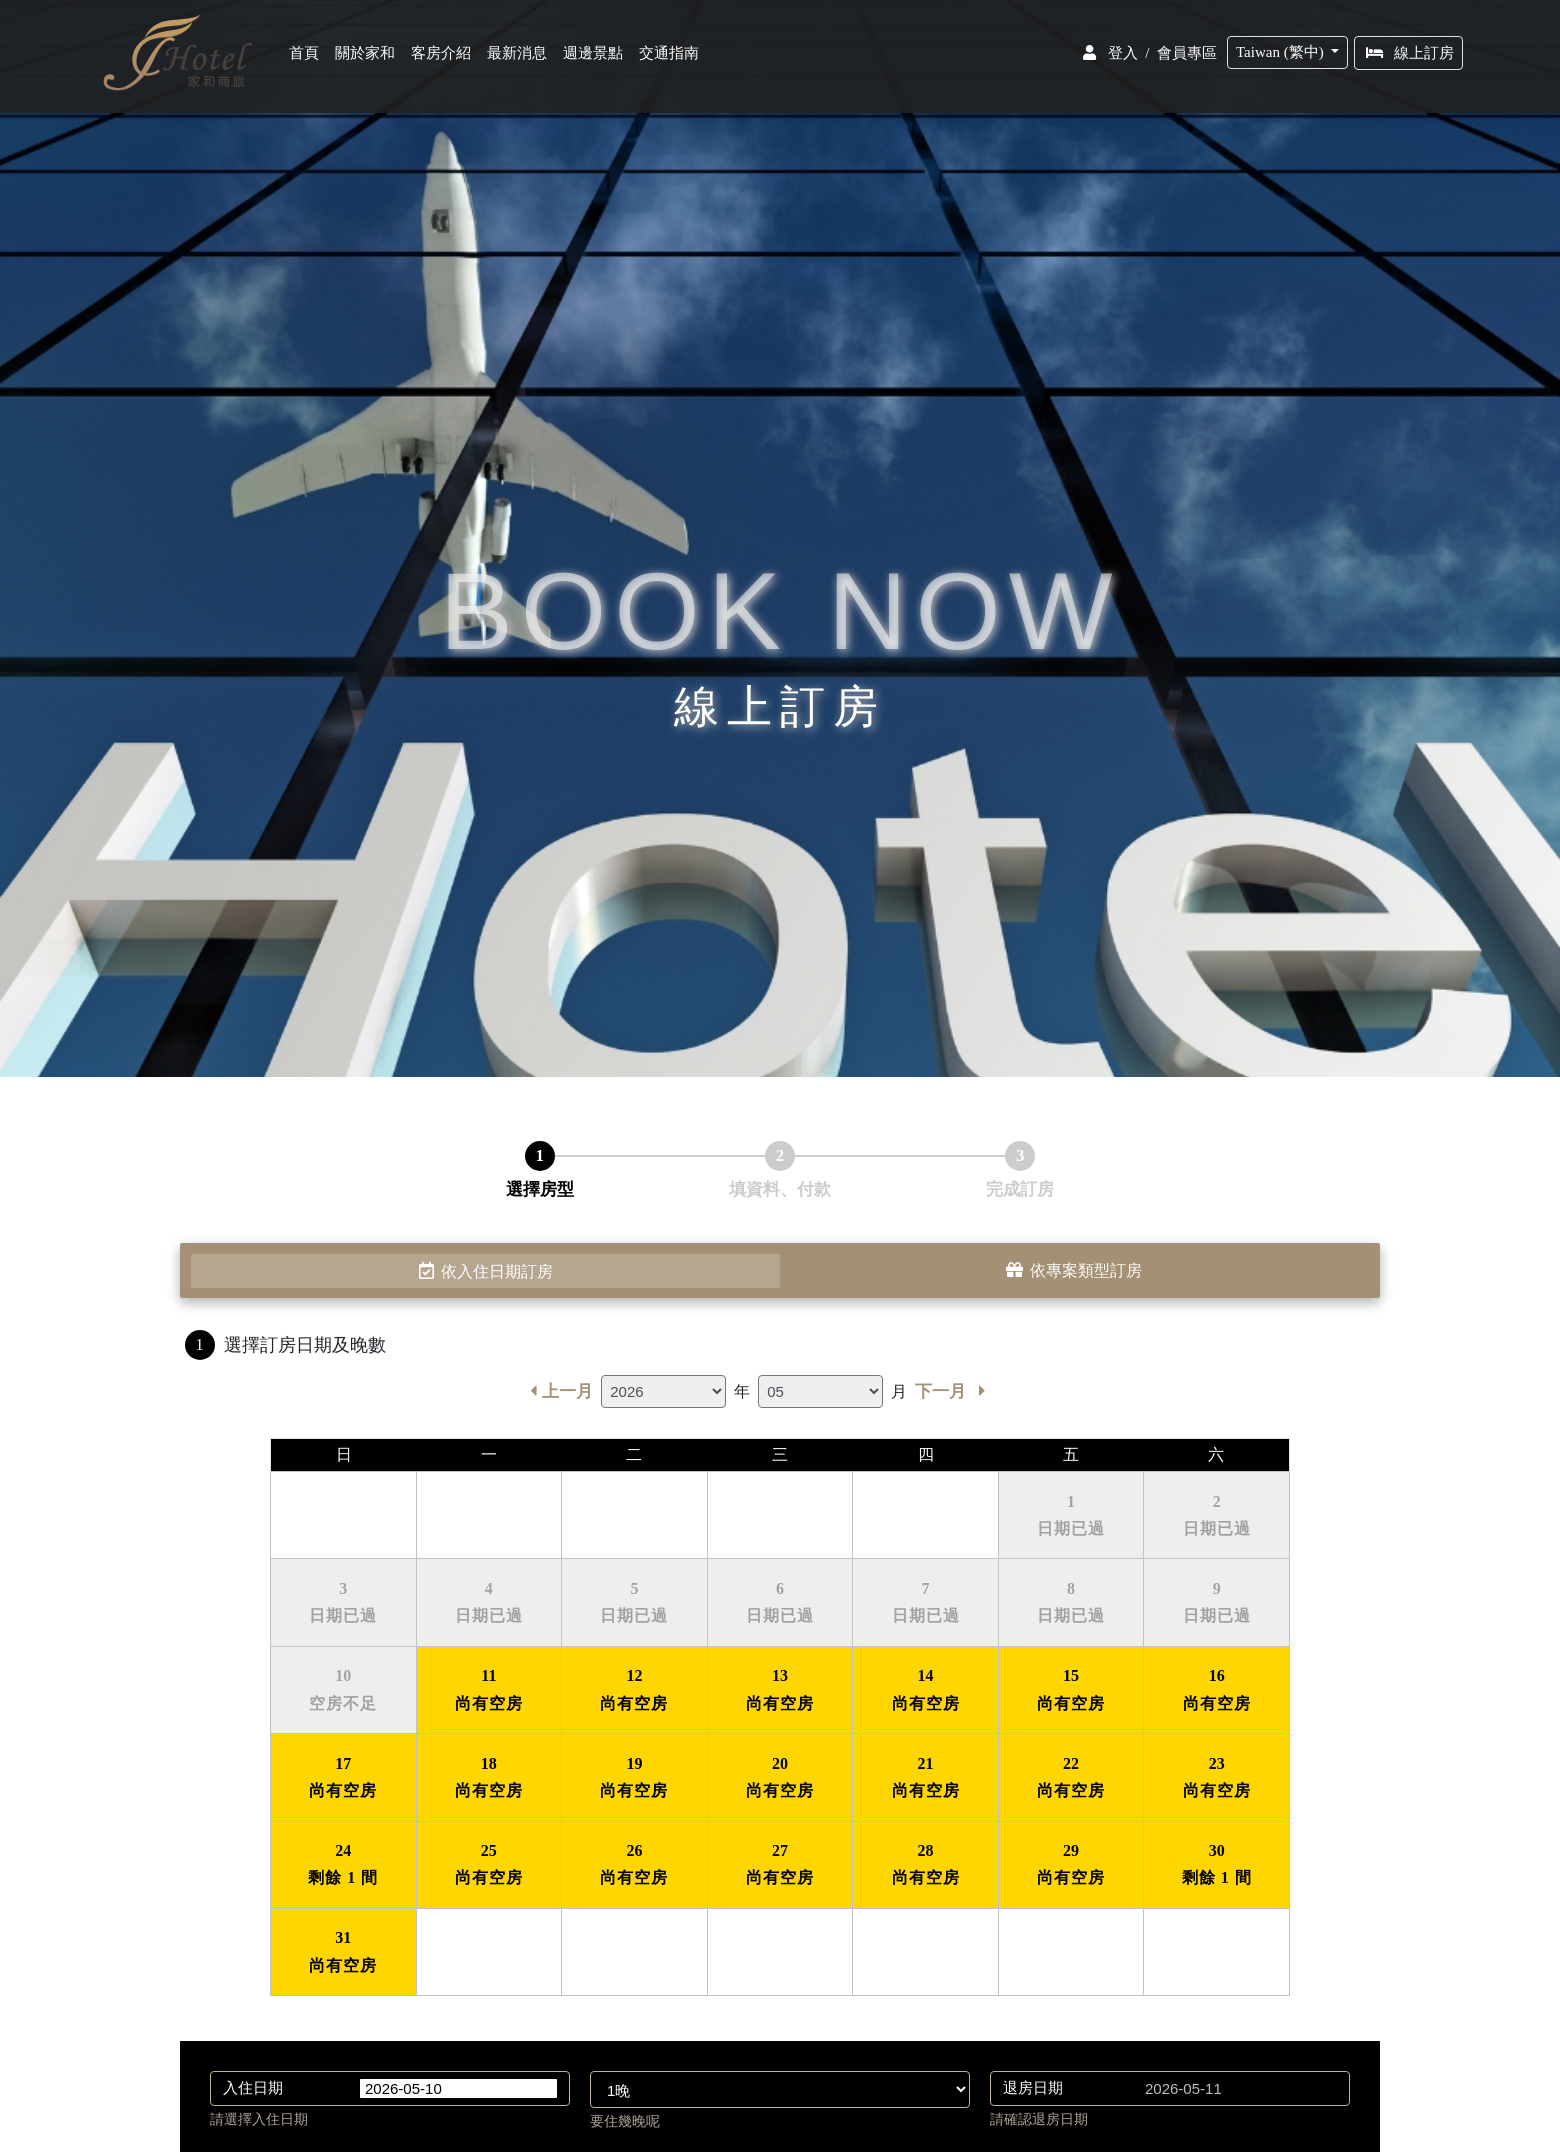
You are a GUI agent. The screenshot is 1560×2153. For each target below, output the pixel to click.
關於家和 (367, 57)
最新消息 (519, 57)
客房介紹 (443, 57)
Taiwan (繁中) (1283, 56)
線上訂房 (1410, 57)
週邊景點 (595, 57)
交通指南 (671, 57)
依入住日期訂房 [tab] (485, 1271)
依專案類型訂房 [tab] (1074, 1271)
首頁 (310, 56)
